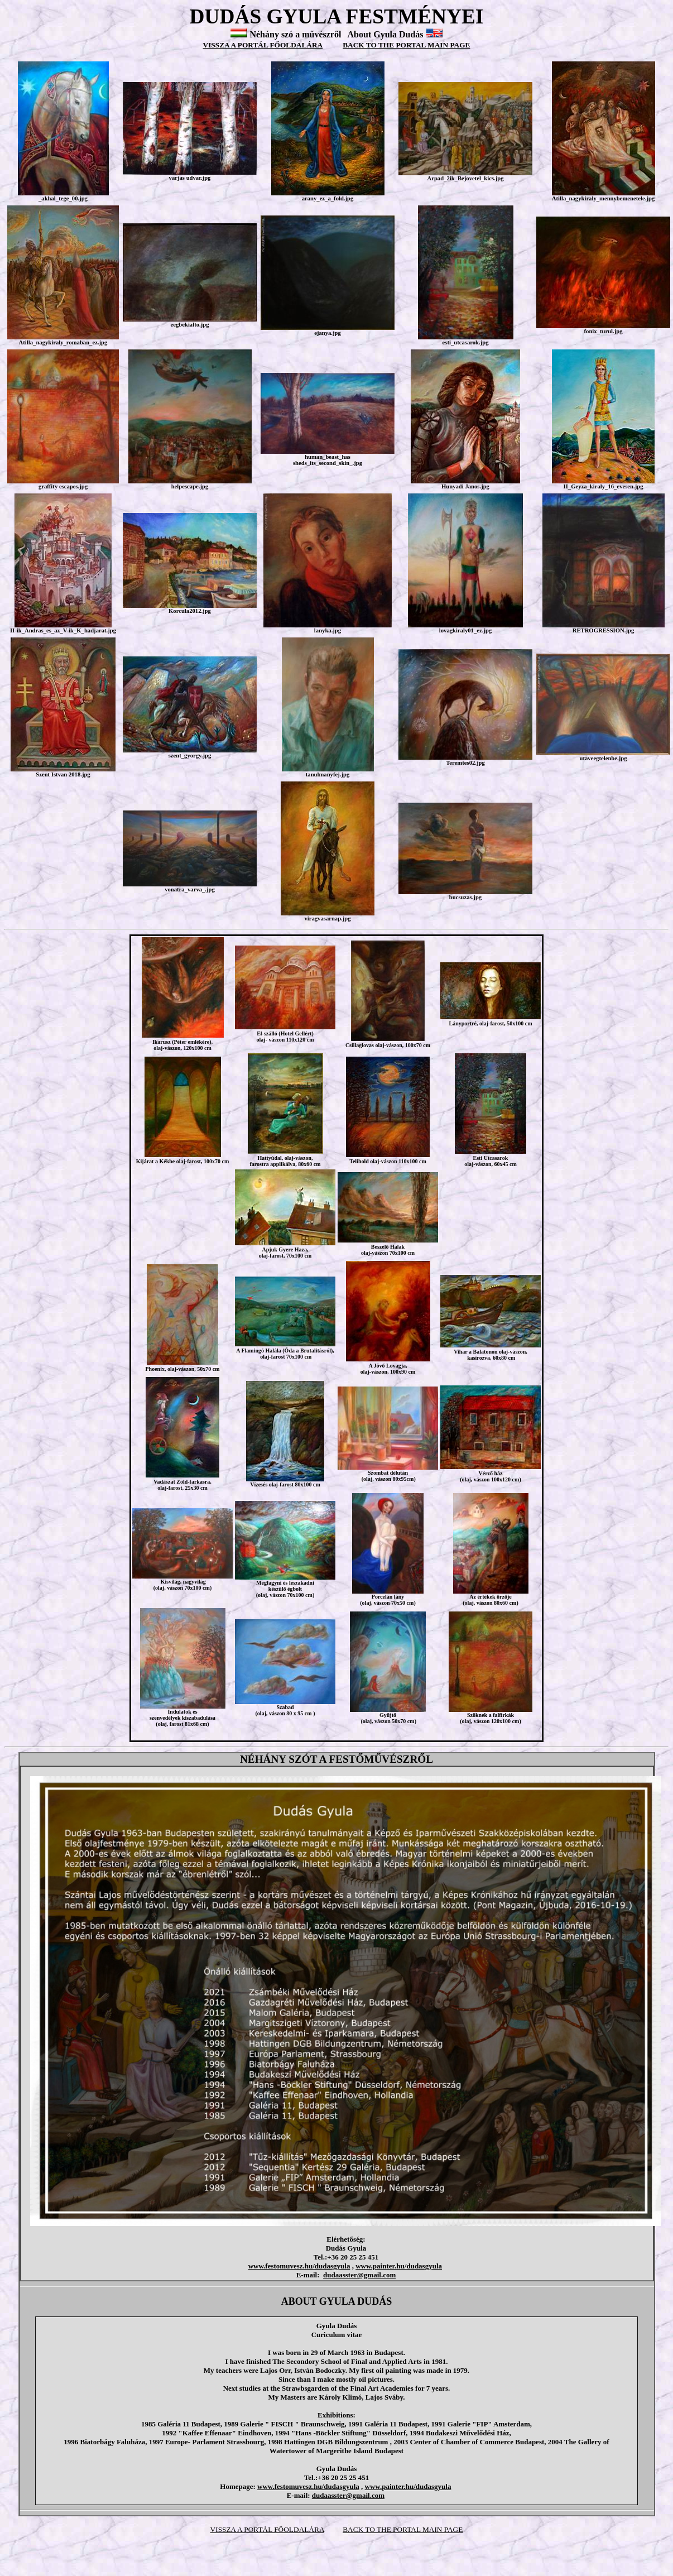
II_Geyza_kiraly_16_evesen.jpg (603, 486)
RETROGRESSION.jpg (603, 630)
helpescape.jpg (190, 486)
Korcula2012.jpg (190, 611)
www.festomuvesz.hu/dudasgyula (299, 2266)
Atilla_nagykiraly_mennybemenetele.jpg (603, 198)
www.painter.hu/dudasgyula (398, 2266)
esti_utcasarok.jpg (466, 342)
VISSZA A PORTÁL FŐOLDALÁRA (263, 45)
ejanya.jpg (327, 333)
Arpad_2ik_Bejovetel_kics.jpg (465, 178)
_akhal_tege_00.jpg (63, 198)
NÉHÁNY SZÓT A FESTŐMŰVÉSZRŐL (336, 1759)
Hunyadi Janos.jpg (465, 486)
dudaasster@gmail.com (359, 2275)
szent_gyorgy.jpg (190, 755)
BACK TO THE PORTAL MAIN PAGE (406, 45)
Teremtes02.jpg (465, 763)
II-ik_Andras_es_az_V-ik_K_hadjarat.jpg (63, 630)
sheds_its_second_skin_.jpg (327, 463)
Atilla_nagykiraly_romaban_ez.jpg (63, 342)
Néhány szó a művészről (295, 34)
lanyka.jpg (327, 630)
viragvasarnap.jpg (327, 918)
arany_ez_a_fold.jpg (328, 198)
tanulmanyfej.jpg (327, 774)
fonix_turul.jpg (603, 331)
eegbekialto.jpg (190, 325)
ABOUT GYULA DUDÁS (336, 2301)
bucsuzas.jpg (465, 897)
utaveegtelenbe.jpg (603, 758)
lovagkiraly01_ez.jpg (465, 630)
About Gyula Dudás (386, 34)
